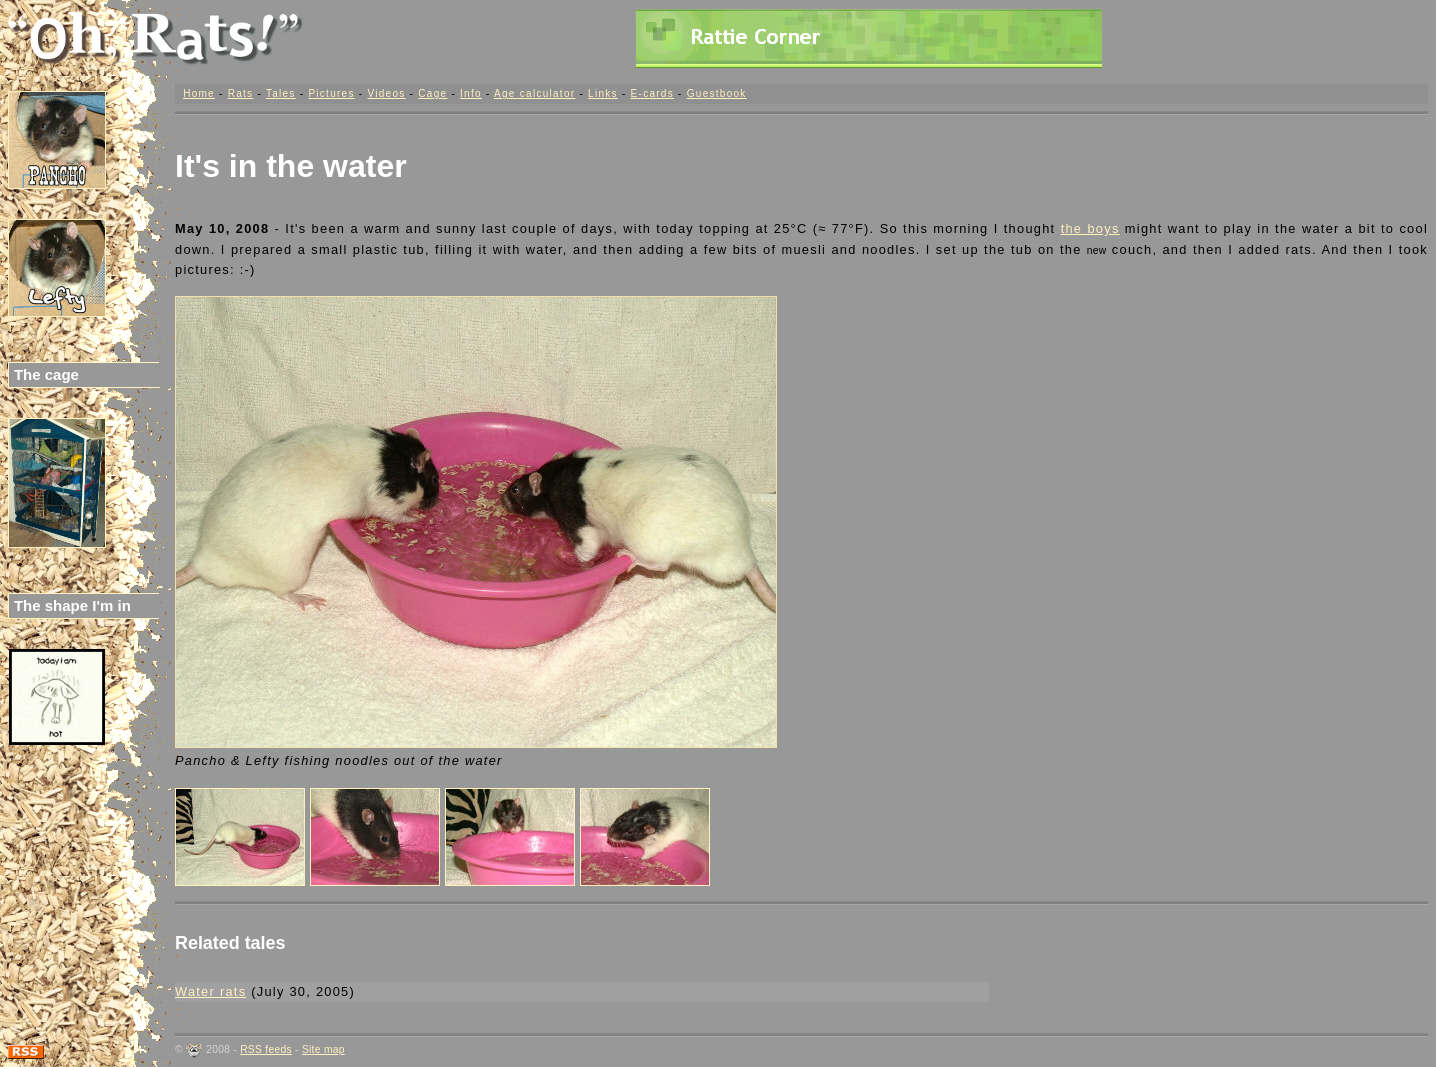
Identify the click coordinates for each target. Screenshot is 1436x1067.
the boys (1090, 228)
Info (471, 93)
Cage (432, 93)
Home (199, 93)
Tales (281, 93)
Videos (386, 93)
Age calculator (534, 93)
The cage (46, 374)
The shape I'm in (72, 605)
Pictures (331, 93)
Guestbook (717, 93)
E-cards (652, 93)
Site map (323, 1049)
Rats (241, 93)
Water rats (210, 991)
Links (603, 93)
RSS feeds (266, 1049)
